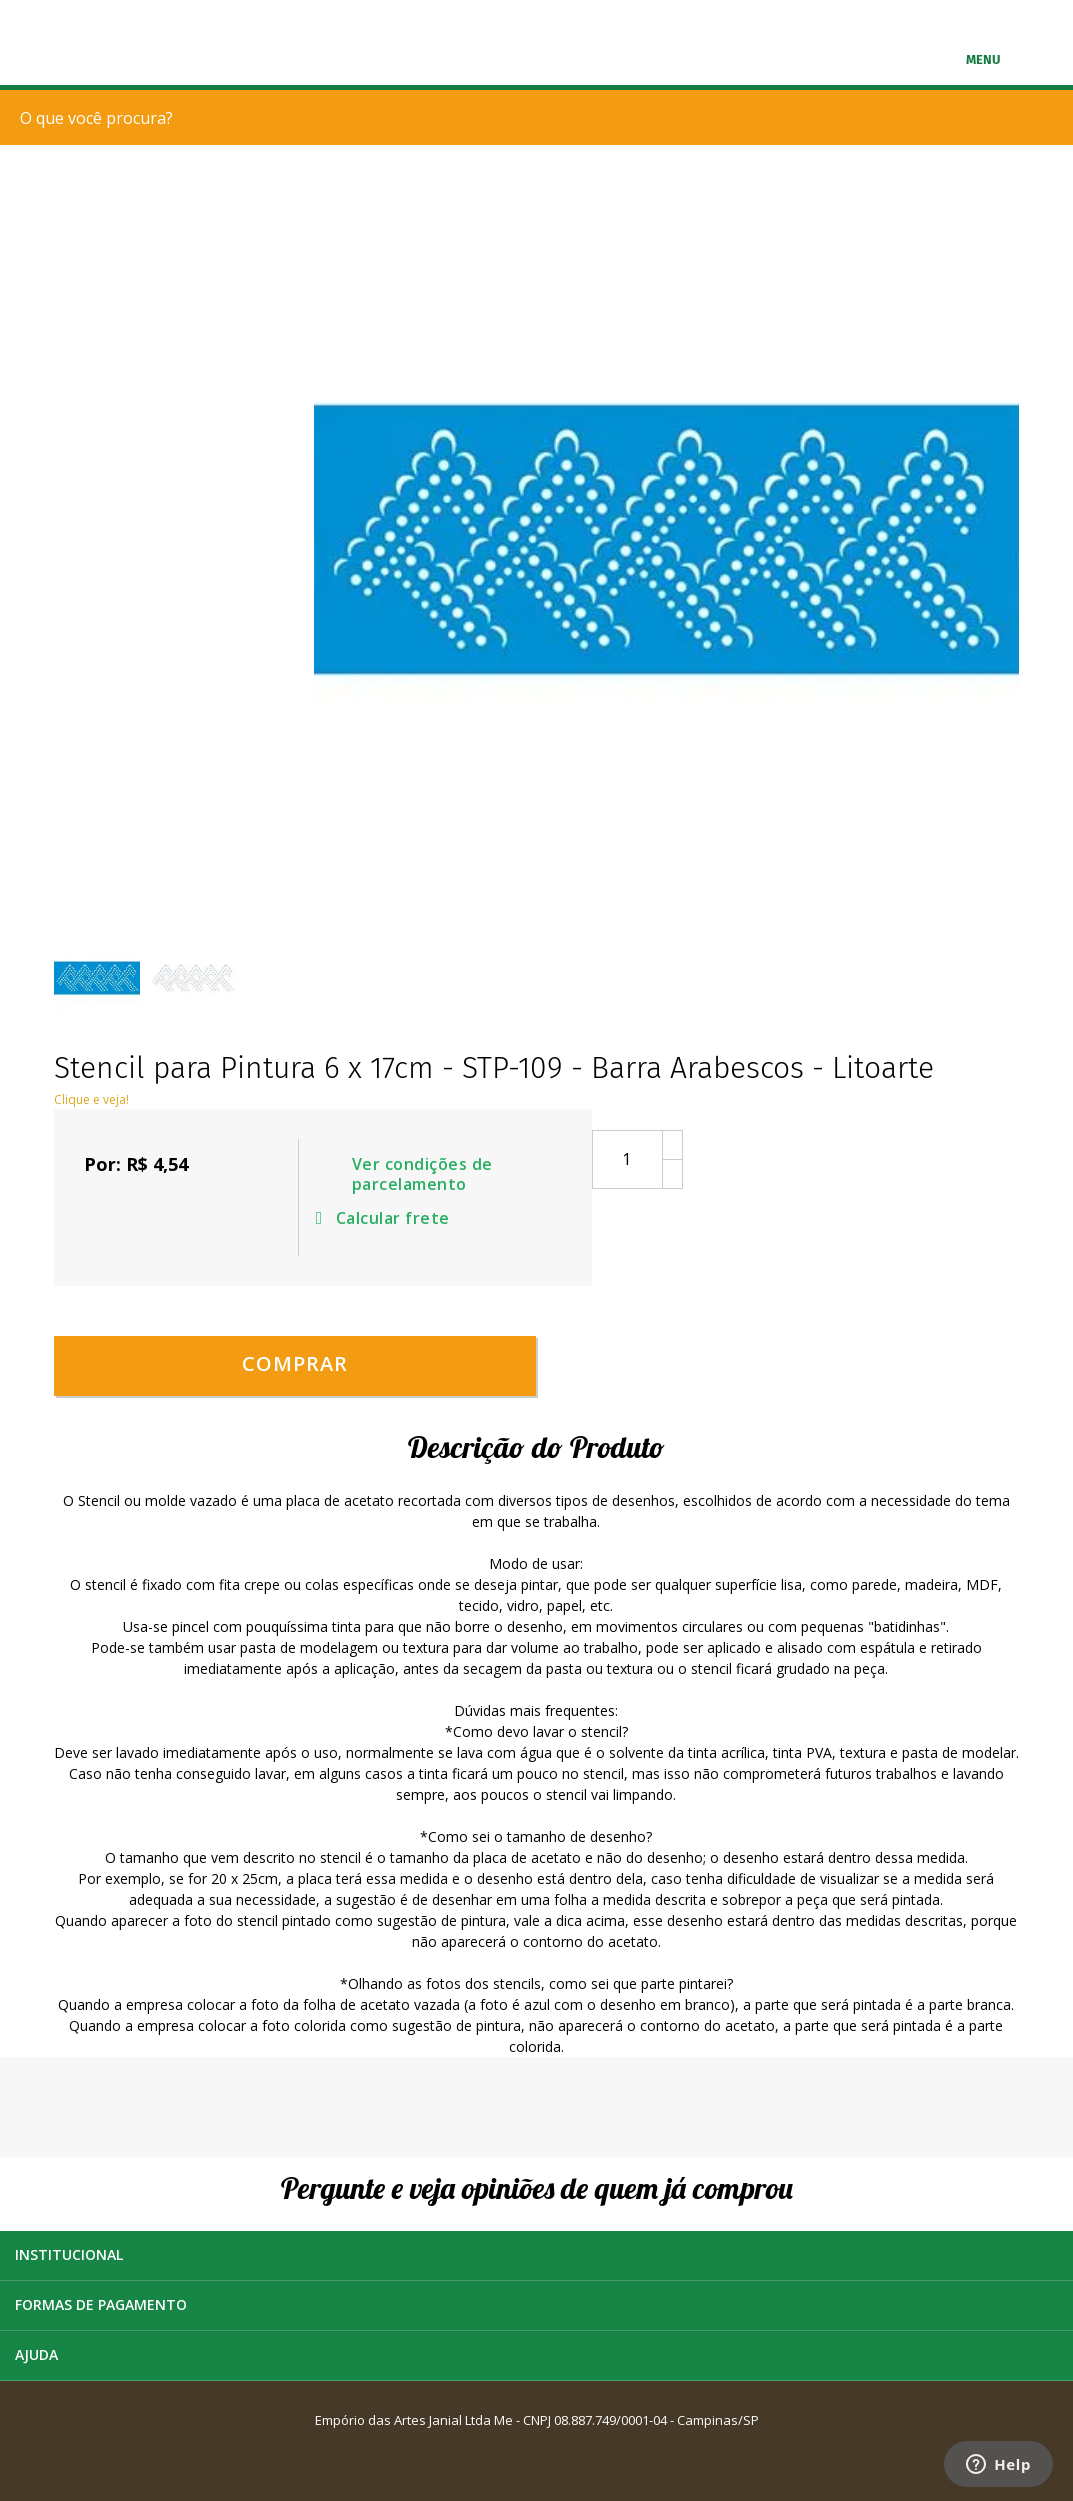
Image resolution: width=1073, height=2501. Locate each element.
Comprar (295, 1363)
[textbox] (541, 117)
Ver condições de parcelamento (422, 1175)
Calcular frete (386, 1218)
